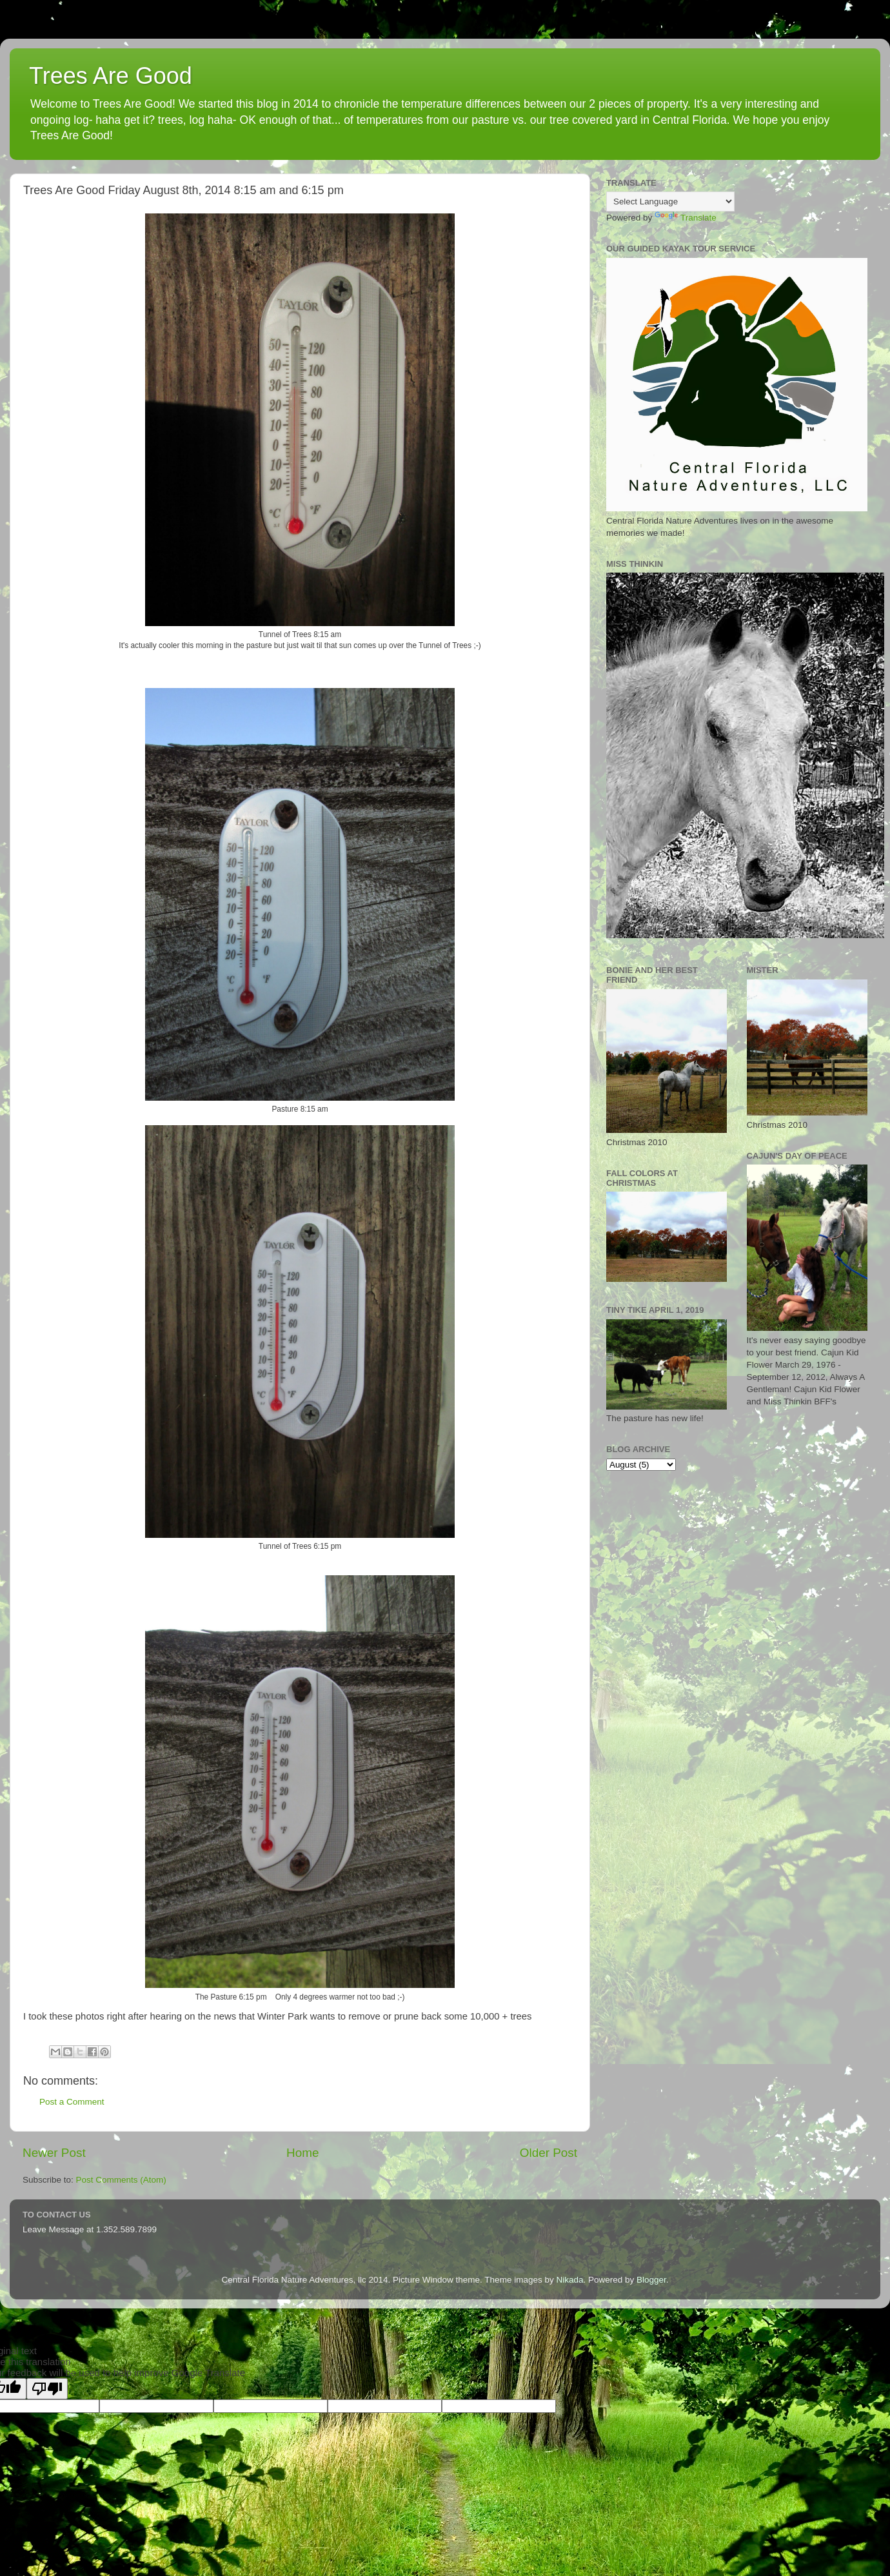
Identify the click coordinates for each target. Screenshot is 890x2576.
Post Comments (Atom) (121, 2180)
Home (302, 2152)
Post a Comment (71, 2102)
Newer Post (54, 2152)
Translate (686, 217)
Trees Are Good (110, 76)
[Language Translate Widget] (670, 201)
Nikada (569, 2280)
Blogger (651, 2280)
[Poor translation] (47, 2388)
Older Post (548, 2152)
